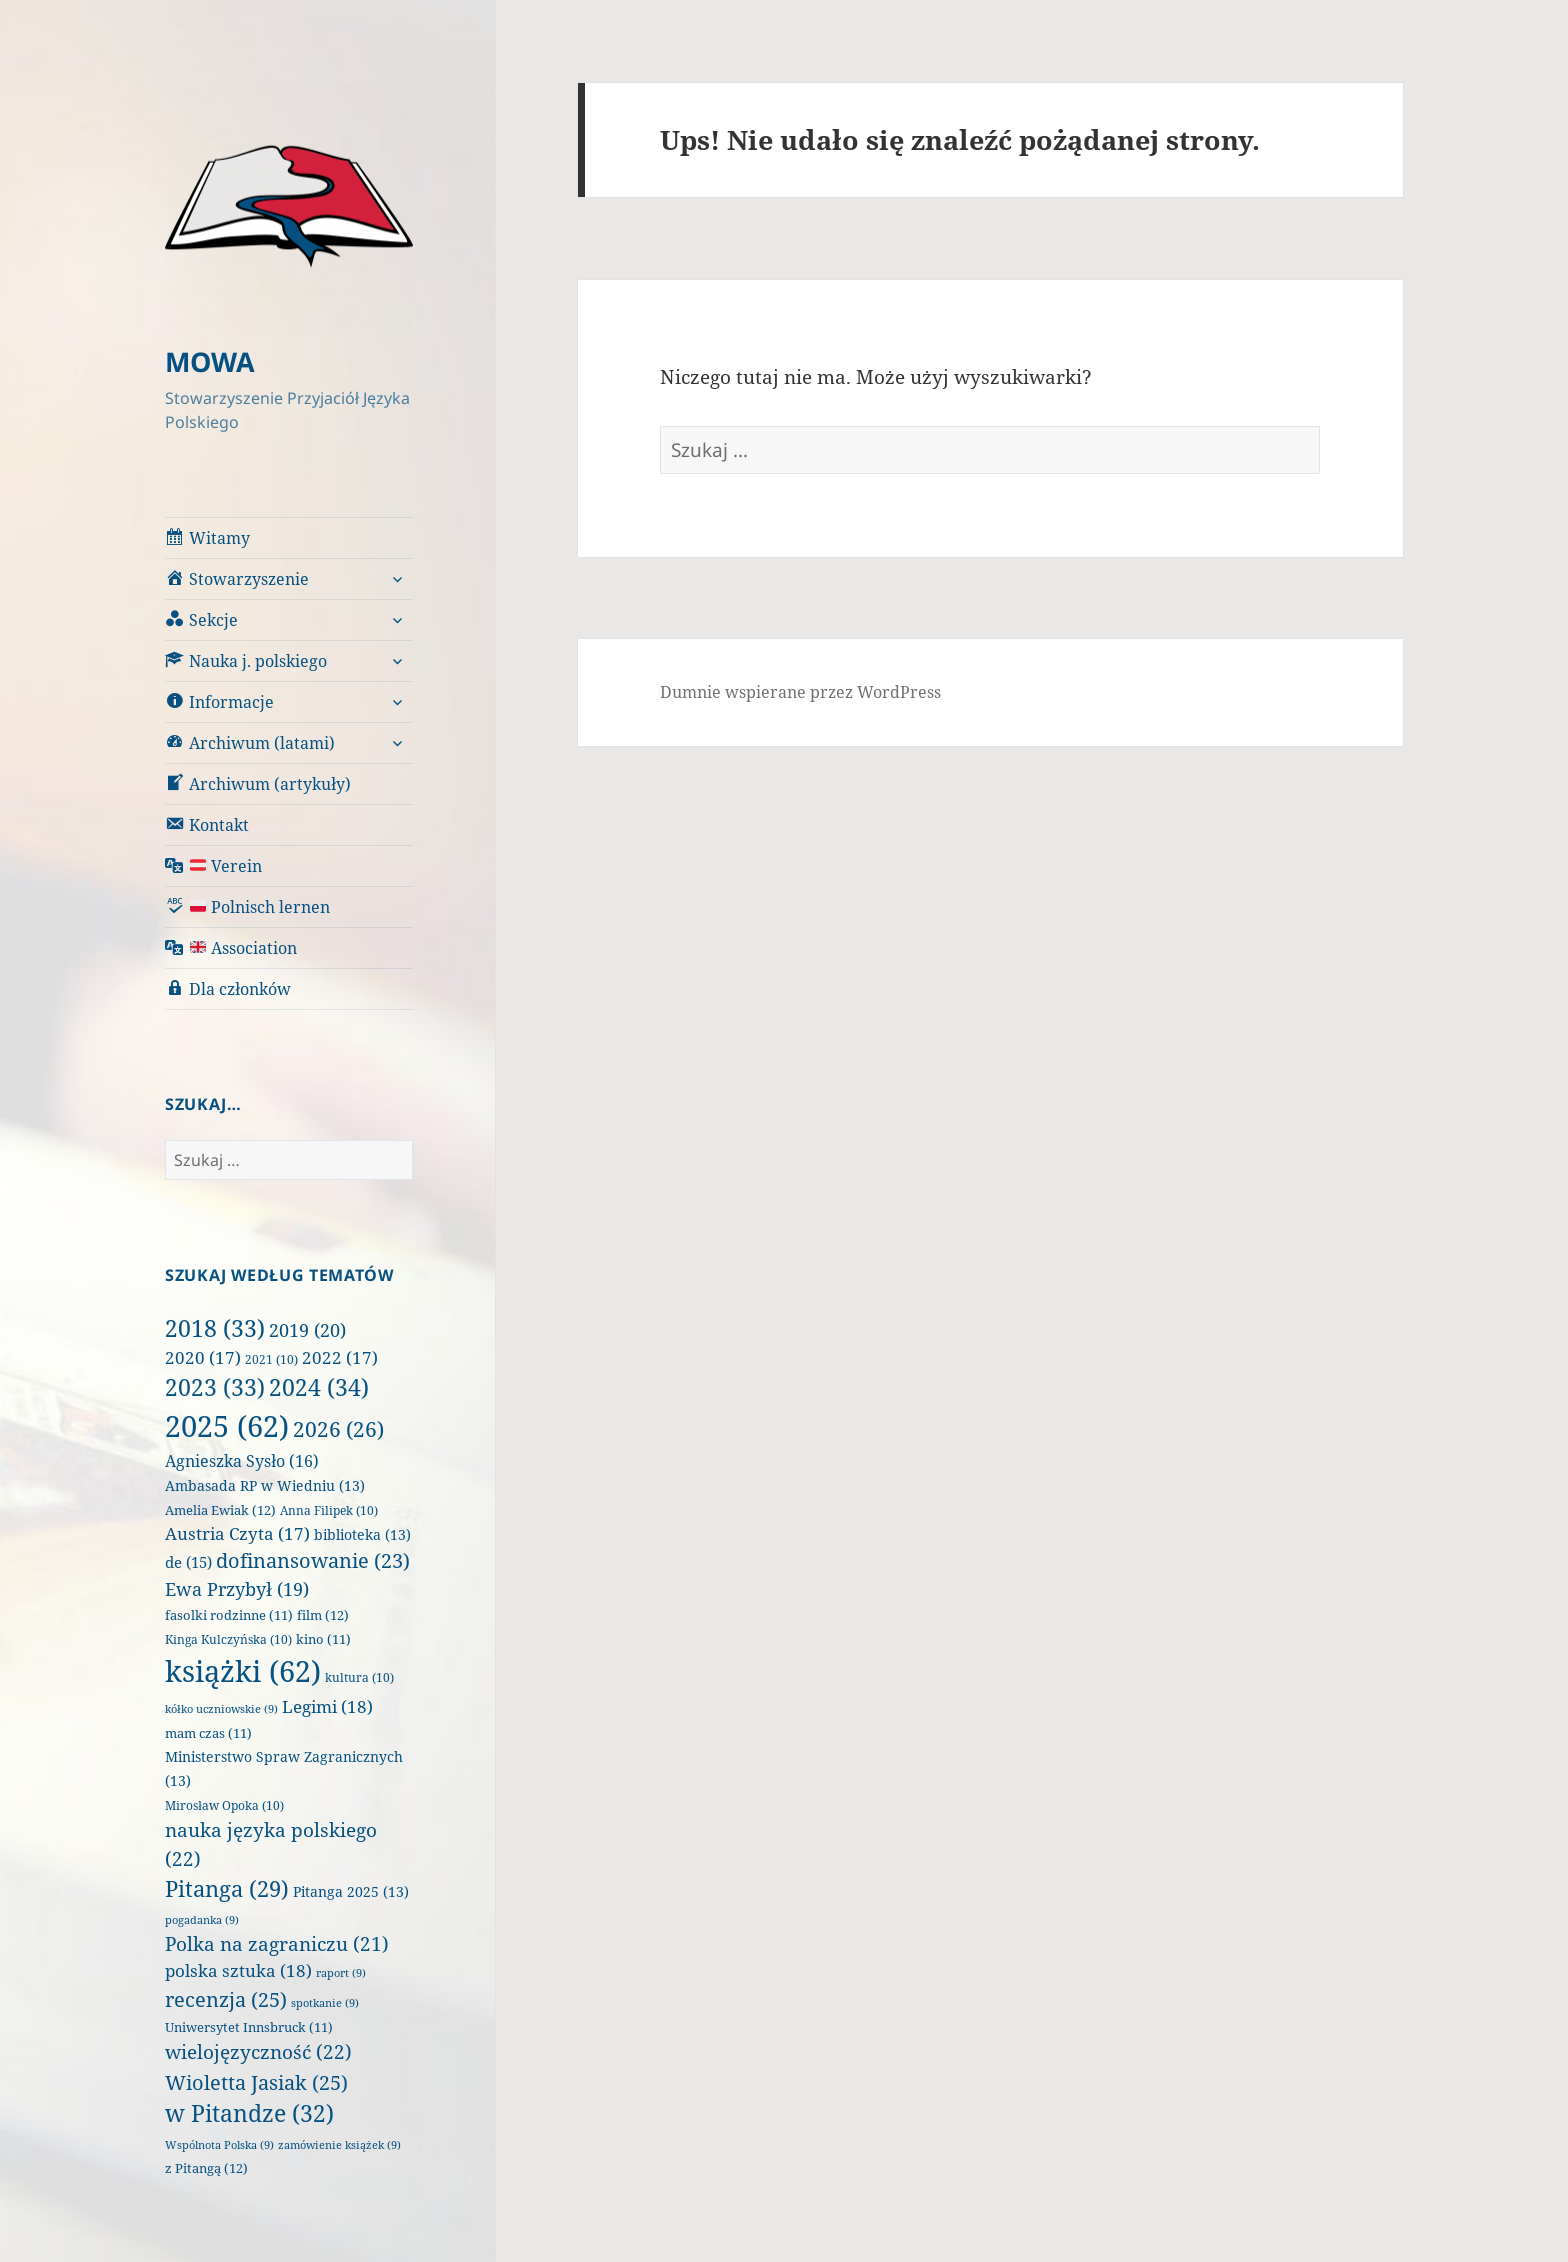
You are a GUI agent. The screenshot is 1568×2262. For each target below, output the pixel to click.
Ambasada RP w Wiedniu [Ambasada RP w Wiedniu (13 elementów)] (265, 1485)
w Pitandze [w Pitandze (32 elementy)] (249, 2113)
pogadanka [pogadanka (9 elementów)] (202, 1920)
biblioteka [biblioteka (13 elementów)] (362, 1534)
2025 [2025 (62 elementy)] (227, 1426)
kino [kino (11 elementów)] (323, 1639)
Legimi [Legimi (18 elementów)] (327, 1706)
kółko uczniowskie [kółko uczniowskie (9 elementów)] (221, 1709)
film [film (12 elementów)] (323, 1615)
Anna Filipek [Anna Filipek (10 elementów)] (329, 1510)
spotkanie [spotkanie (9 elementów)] (325, 2003)
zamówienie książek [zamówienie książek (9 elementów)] (339, 2145)
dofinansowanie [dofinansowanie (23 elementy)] (313, 1560)
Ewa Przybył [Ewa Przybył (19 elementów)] (237, 1589)
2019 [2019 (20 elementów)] (307, 1330)
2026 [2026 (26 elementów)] (338, 1429)
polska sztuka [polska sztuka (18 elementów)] (238, 1970)
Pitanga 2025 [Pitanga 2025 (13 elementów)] (351, 1891)
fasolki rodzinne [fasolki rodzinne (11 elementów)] (229, 1615)
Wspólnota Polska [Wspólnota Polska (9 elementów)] (219, 2145)
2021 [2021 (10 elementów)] (271, 1359)
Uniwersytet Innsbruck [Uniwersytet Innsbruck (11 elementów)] (249, 2027)
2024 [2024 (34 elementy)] (319, 1387)
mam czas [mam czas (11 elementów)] (208, 1733)
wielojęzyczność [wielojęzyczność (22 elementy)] (258, 2052)
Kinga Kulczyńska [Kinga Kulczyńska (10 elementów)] (228, 1639)
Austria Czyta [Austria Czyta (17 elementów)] (237, 1533)
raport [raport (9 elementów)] (341, 1973)
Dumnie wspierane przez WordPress (800, 692)
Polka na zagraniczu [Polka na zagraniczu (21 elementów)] (277, 1943)
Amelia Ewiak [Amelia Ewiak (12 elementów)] (220, 1510)
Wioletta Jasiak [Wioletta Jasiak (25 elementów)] (256, 2082)
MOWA (210, 361)
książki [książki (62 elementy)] (243, 1671)
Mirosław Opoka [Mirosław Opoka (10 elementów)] (224, 1805)
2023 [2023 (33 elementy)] (215, 1387)
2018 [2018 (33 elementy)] (215, 1328)
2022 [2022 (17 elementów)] (340, 1357)
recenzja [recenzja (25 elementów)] (226, 1999)
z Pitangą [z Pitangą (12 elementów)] (206, 2168)
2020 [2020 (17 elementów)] (203, 1357)
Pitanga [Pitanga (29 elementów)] (227, 1888)
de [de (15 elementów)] (188, 1562)
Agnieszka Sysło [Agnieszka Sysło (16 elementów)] (242, 1461)
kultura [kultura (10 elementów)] (359, 1677)
